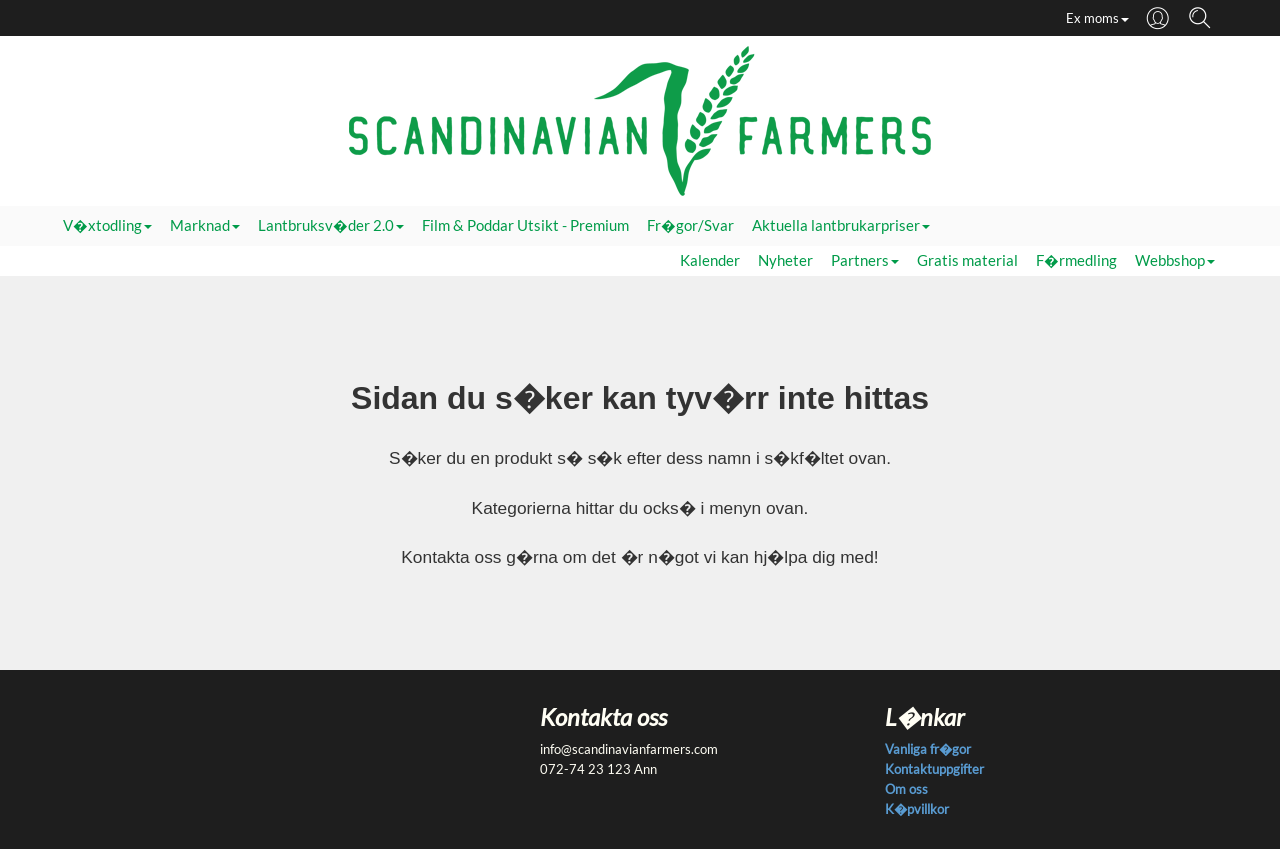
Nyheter (785, 260)
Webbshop (1175, 260)
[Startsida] (640, 120)
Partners (865, 260)
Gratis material (967, 260)
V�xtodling (107, 225)
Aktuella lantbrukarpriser (841, 225)
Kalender (710, 260)
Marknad (205, 225)
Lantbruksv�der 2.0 (331, 225)
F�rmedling (1076, 260)
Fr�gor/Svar (690, 225)
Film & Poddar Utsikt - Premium (525, 225)
